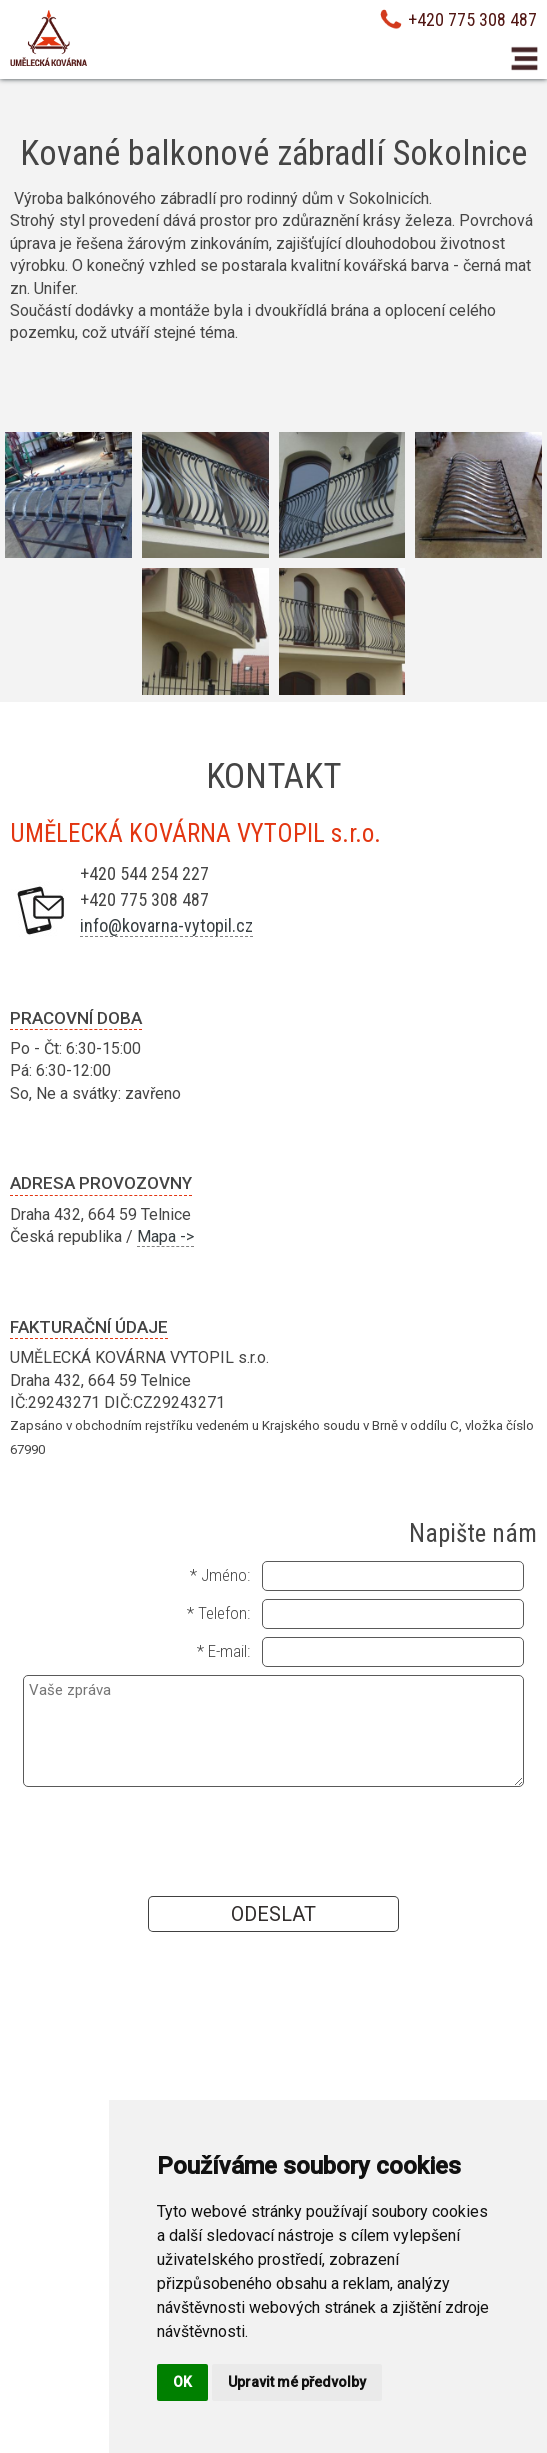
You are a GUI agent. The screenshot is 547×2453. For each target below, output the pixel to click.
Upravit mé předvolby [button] (297, 2382)
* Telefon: (218, 1613)
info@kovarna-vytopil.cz (166, 925)
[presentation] (273, 1840)
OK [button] (182, 2382)
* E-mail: (223, 1651)
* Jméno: (220, 1575)
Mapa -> (165, 1236)
